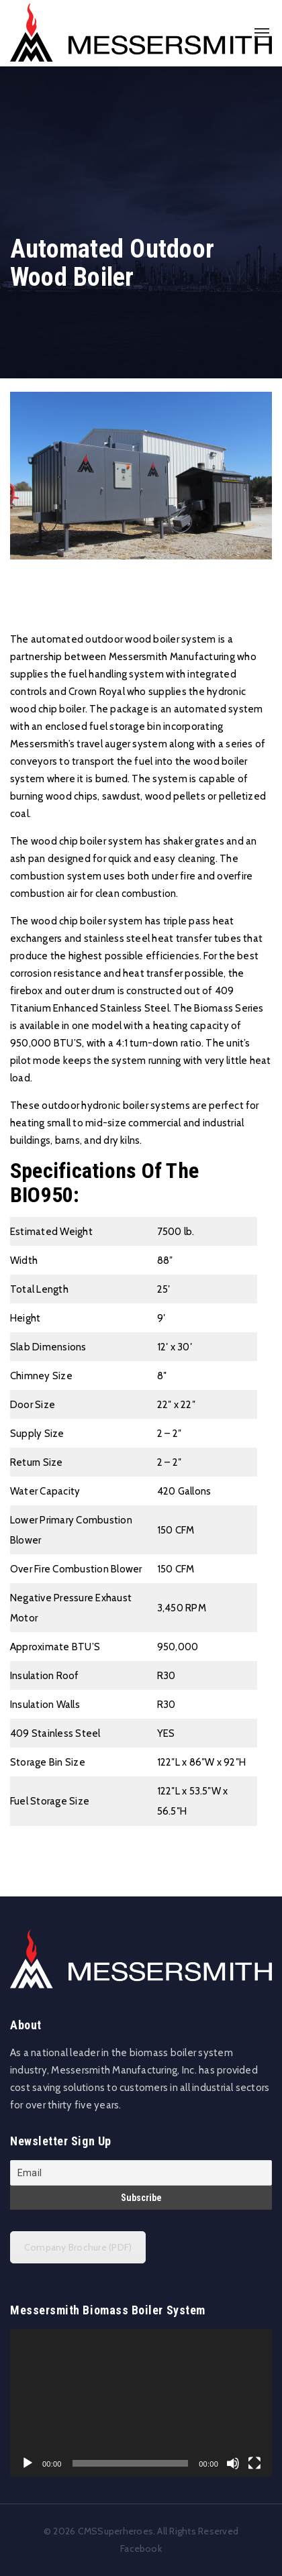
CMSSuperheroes (115, 2531)
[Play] (27, 2463)
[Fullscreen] (254, 2463)
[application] (141, 2402)
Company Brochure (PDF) (78, 2247)
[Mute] (233, 2463)
